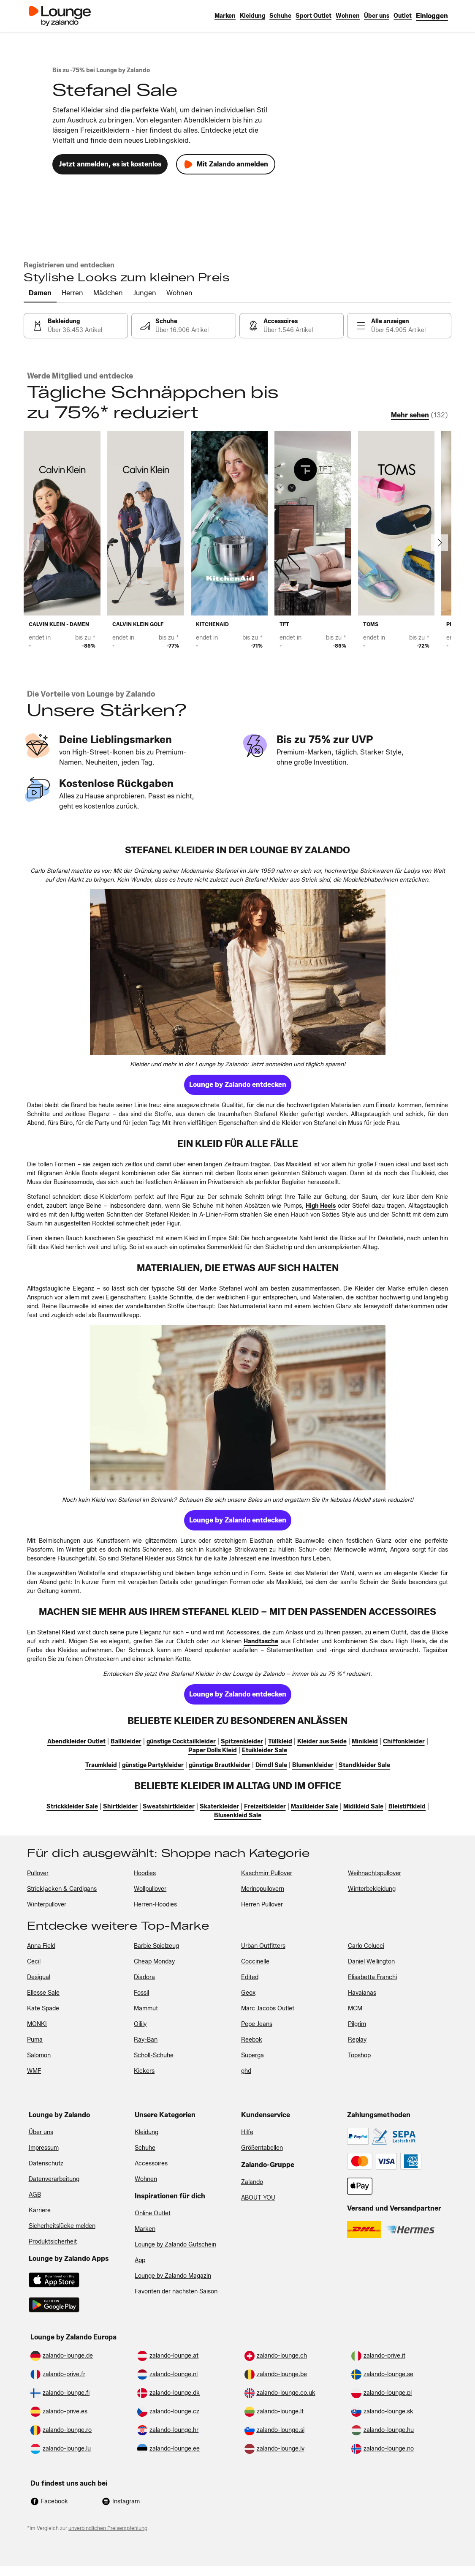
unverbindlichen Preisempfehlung (107, 2528)
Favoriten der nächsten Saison (176, 2291)
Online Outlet (153, 2213)
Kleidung (146, 2132)
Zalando (252, 2182)
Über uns (41, 2132)
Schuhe (145, 2147)
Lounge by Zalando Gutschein (175, 2244)
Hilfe (247, 2132)
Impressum (44, 2147)
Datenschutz (46, 2163)
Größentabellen (262, 2147)
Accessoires (151, 2163)
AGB (35, 2194)
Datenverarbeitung (54, 2179)
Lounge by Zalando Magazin (173, 2275)
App (140, 2260)
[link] (432, 16)
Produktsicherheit (53, 2241)
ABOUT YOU (258, 2197)
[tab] (40, 293)
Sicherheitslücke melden (62, 2226)
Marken (145, 2229)
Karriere (40, 2210)
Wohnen (146, 2179)
